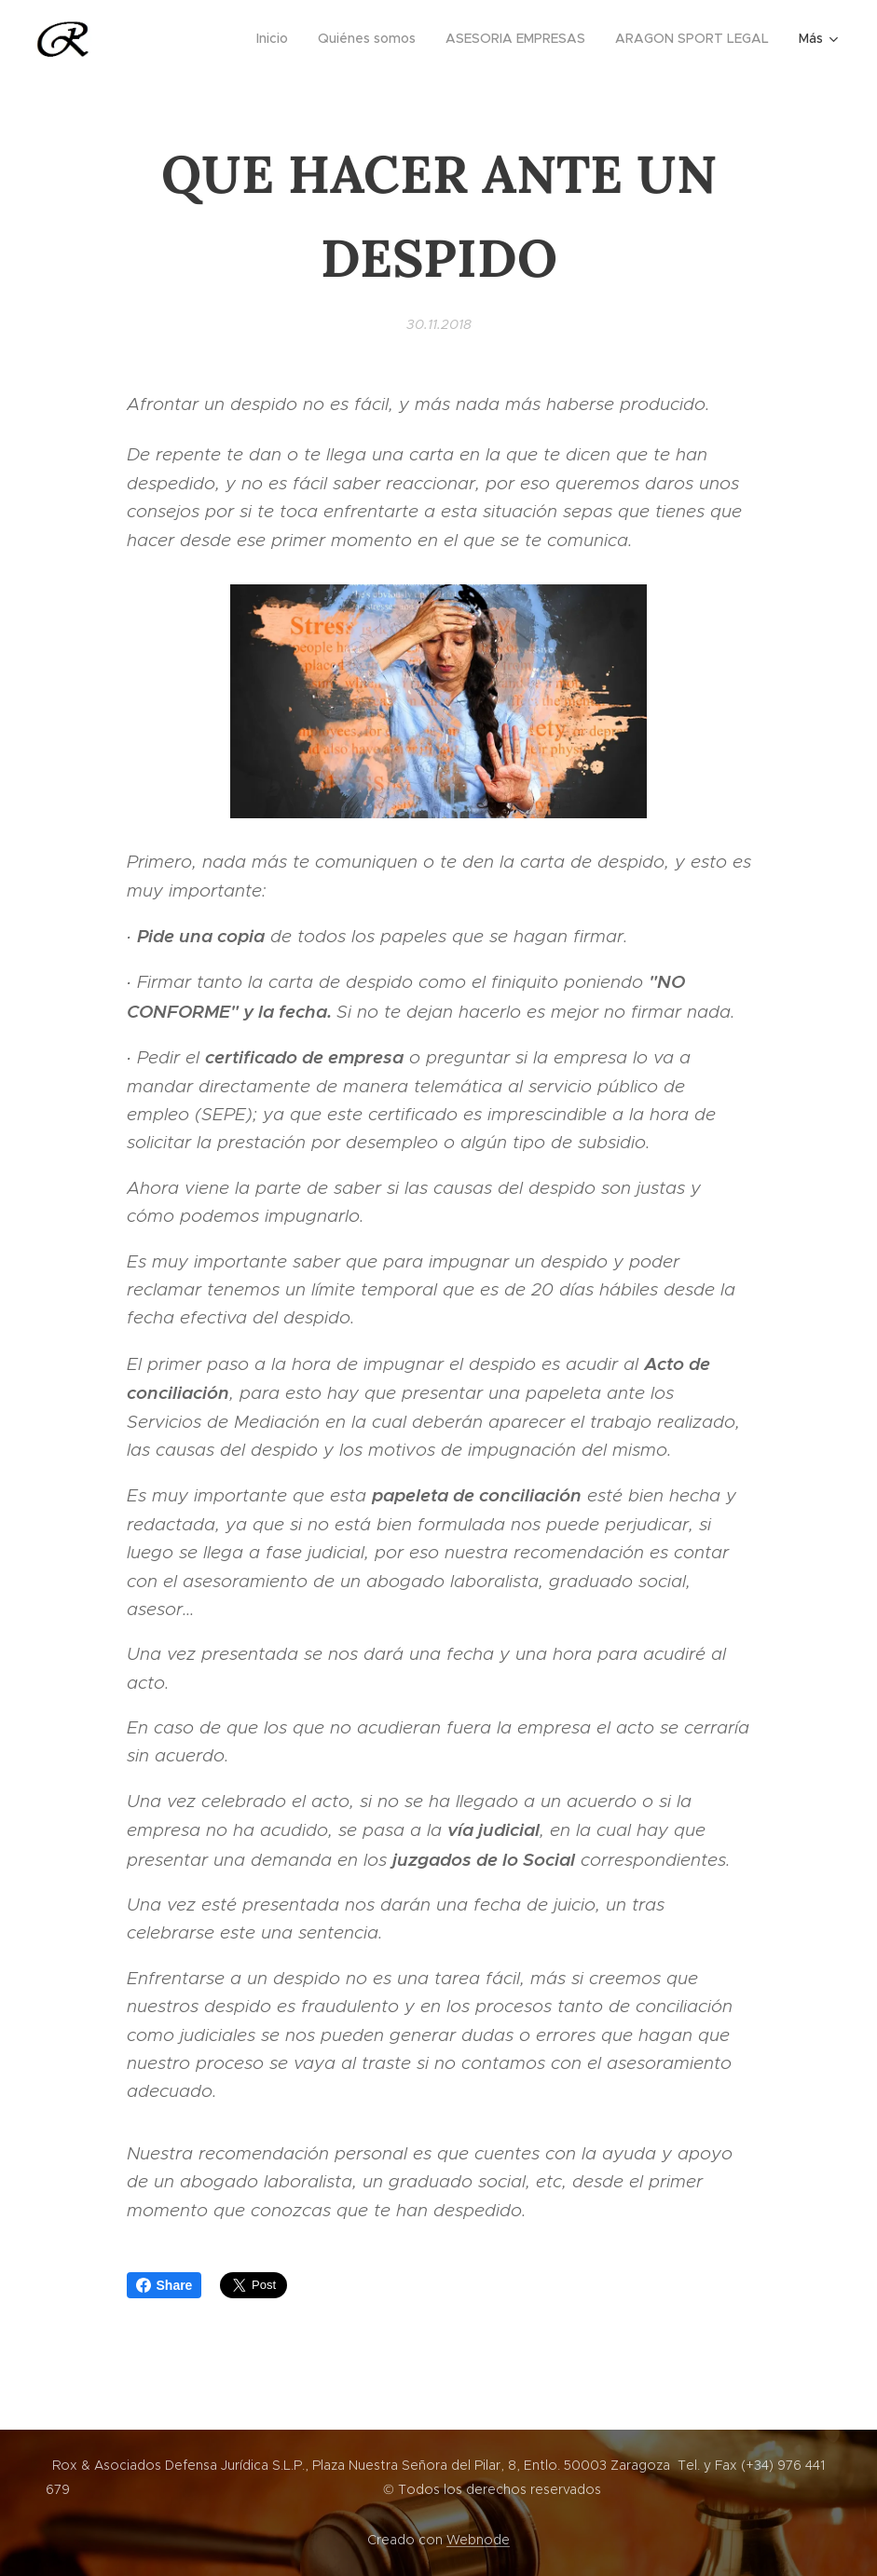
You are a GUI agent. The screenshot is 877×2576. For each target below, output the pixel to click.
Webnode (478, 2539)
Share (164, 2285)
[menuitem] (277, 38)
